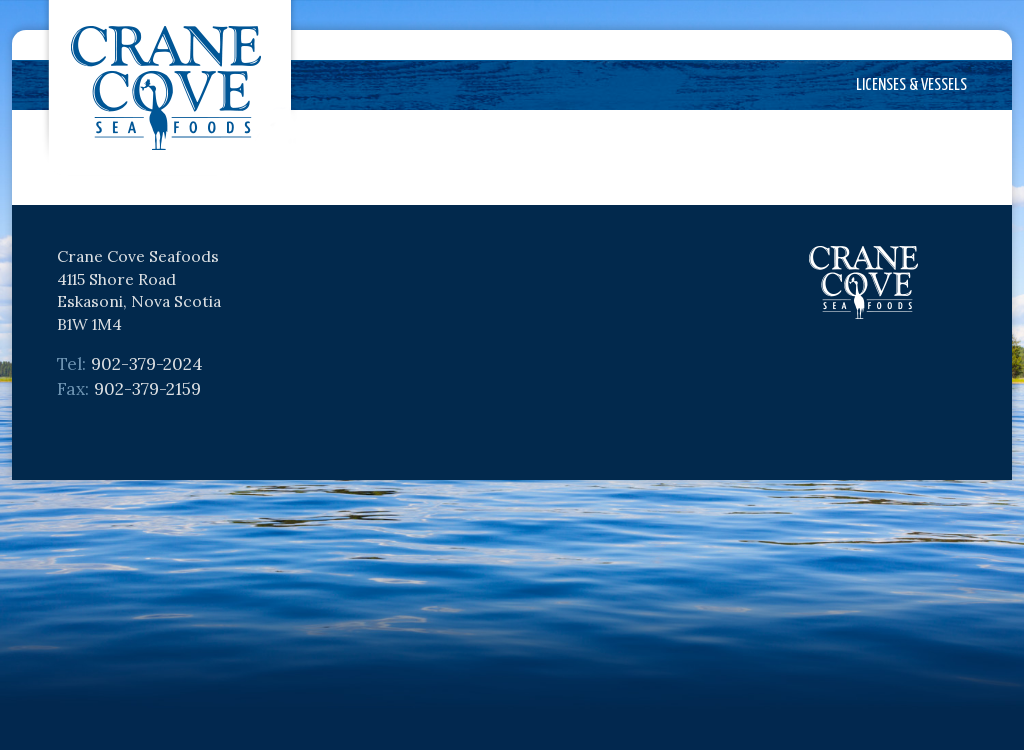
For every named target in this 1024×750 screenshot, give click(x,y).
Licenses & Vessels (911, 85)
